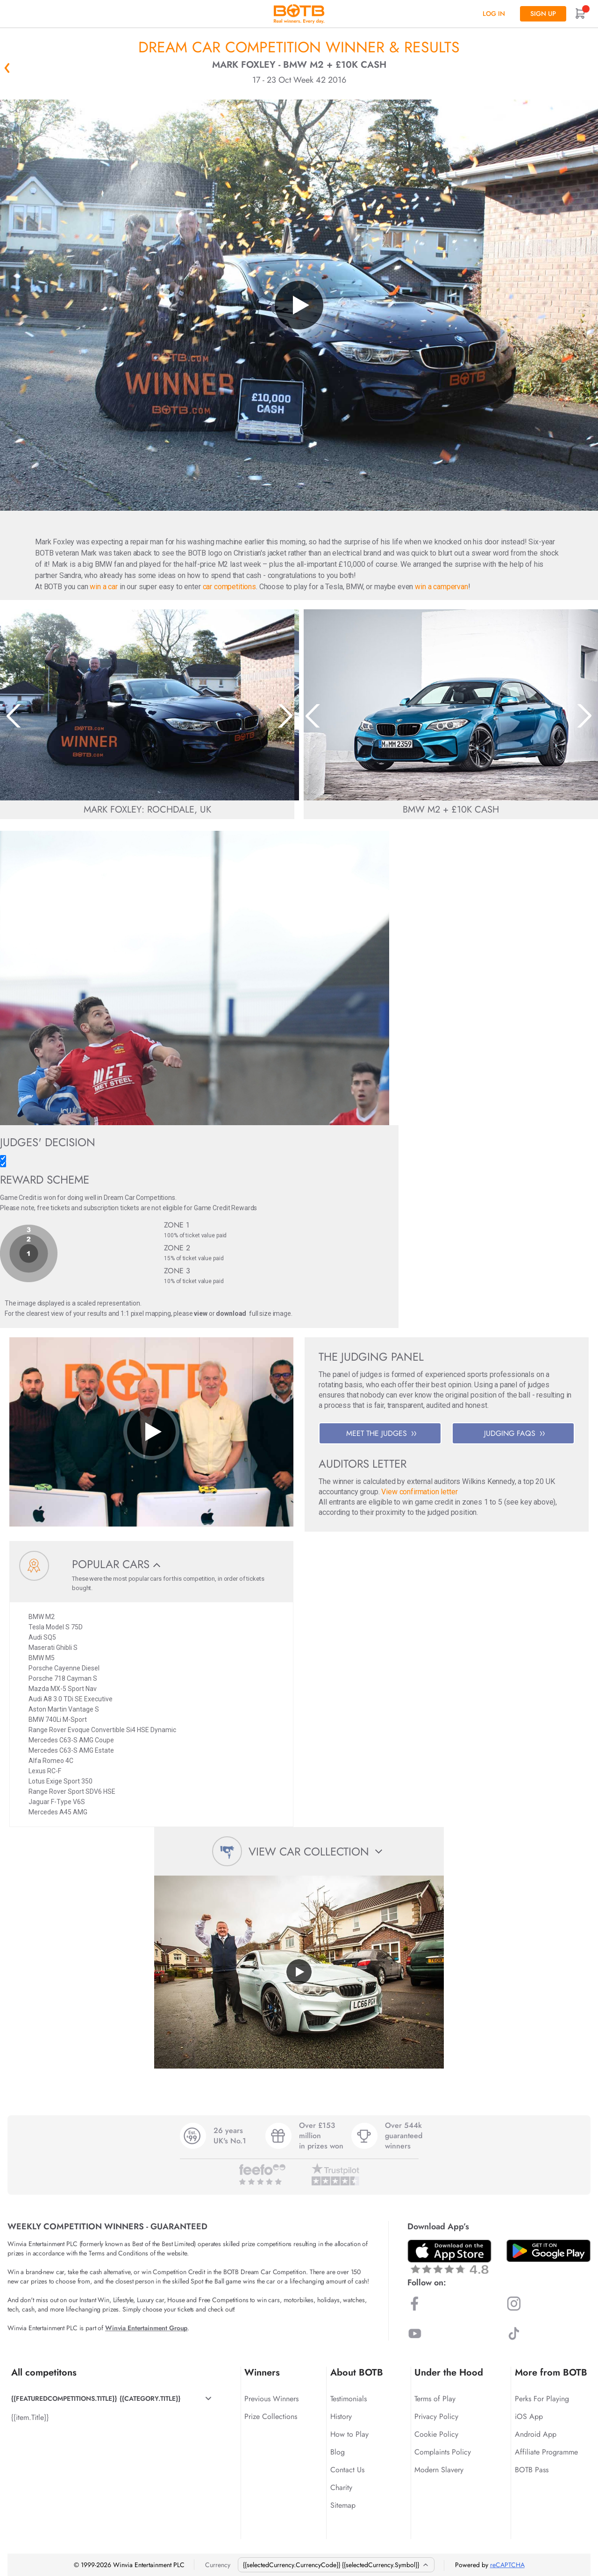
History (341, 2416)
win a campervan (441, 586)
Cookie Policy (436, 2434)
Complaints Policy (442, 2452)
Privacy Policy (436, 2416)
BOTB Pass (531, 2469)
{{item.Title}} (30, 2417)
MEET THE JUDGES (381, 1433)
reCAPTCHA (507, 2564)
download (231, 1313)
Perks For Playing (542, 2398)
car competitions (229, 586)
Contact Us (347, 2469)
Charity (341, 2487)
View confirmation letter (419, 1491)
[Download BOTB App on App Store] (449, 2257)
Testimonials (348, 2398)
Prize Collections (270, 2416)
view (200, 1313)
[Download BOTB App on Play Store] (548, 2251)
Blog (337, 2452)
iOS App (529, 2416)
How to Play (349, 2434)
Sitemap (343, 2505)
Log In (494, 13)
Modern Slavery (438, 2469)
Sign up (543, 13)
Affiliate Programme (546, 2452)
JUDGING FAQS (514, 1433)
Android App (535, 2434)
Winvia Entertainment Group (146, 2328)
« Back (7, 67)
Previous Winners (271, 2398)
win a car (104, 586)
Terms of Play (435, 2398)
